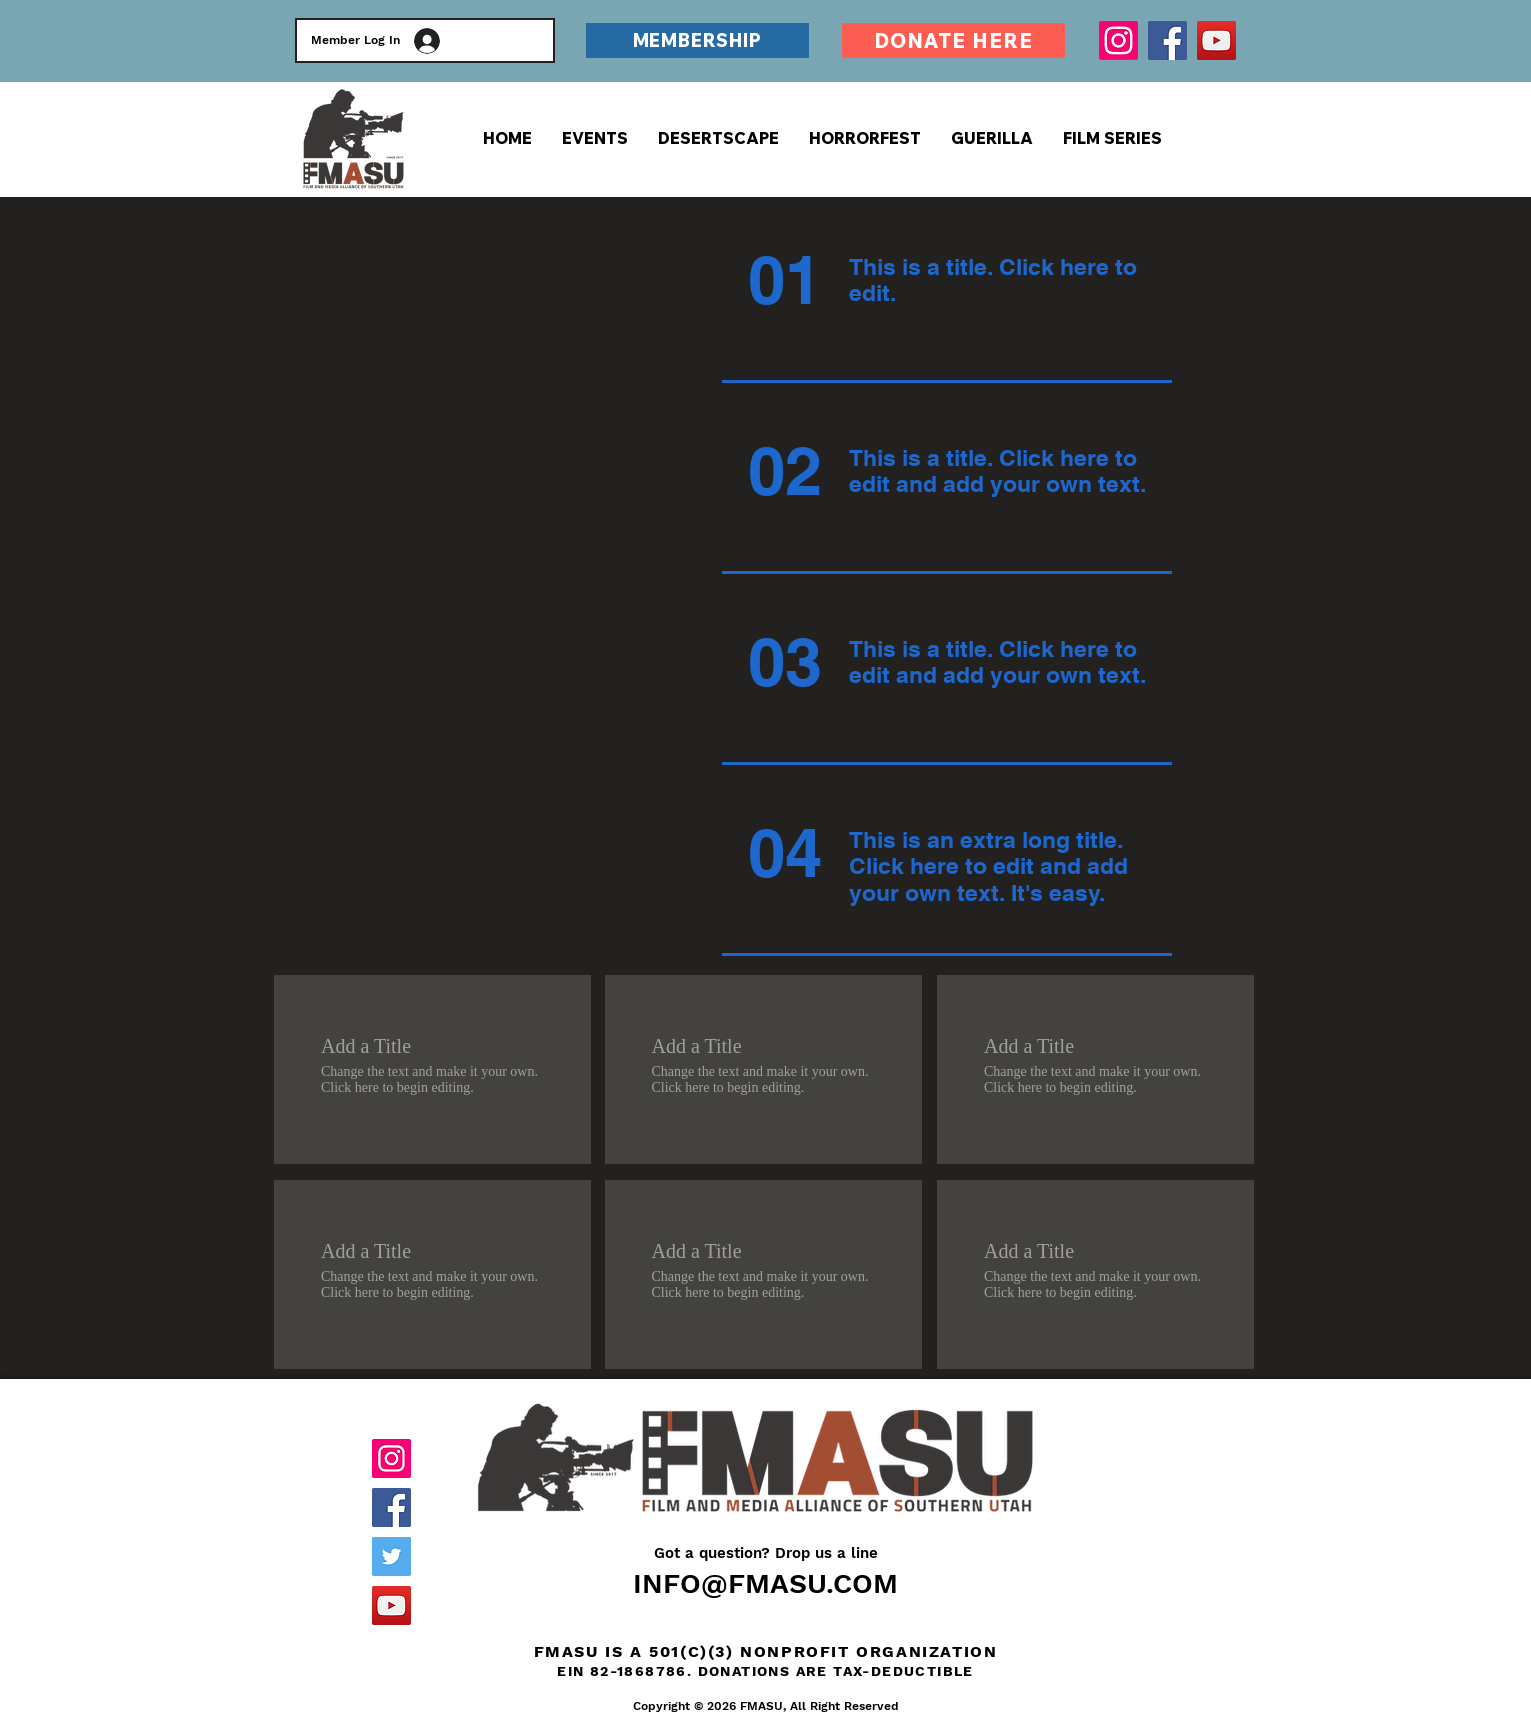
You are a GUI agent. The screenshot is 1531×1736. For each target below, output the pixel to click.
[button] (1112, 138)
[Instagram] (1118, 40)
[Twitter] (391, 1556)
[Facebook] (1167, 40)
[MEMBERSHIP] (697, 40)
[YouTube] (1216, 40)
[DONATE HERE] (953, 40)
